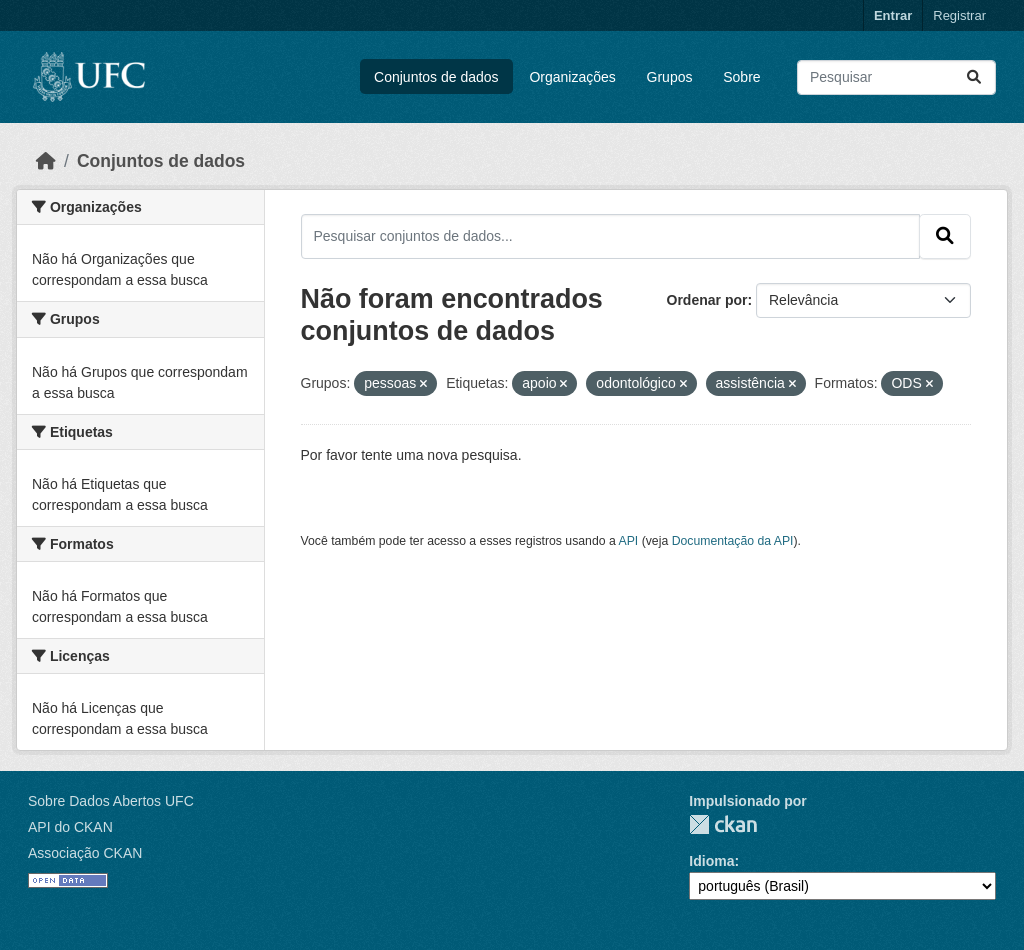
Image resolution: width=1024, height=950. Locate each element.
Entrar (893, 15)
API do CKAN (70, 827)
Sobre (741, 77)
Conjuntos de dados (436, 77)
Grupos (670, 77)
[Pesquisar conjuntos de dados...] (896, 77)
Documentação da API (733, 541)
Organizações (572, 77)
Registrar (959, 15)
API (629, 541)
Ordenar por (707, 300)
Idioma (711, 861)
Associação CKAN (85, 853)
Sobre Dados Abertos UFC (111, 801)
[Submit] (974, 77)
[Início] (46, 161)
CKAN (723, 824)
